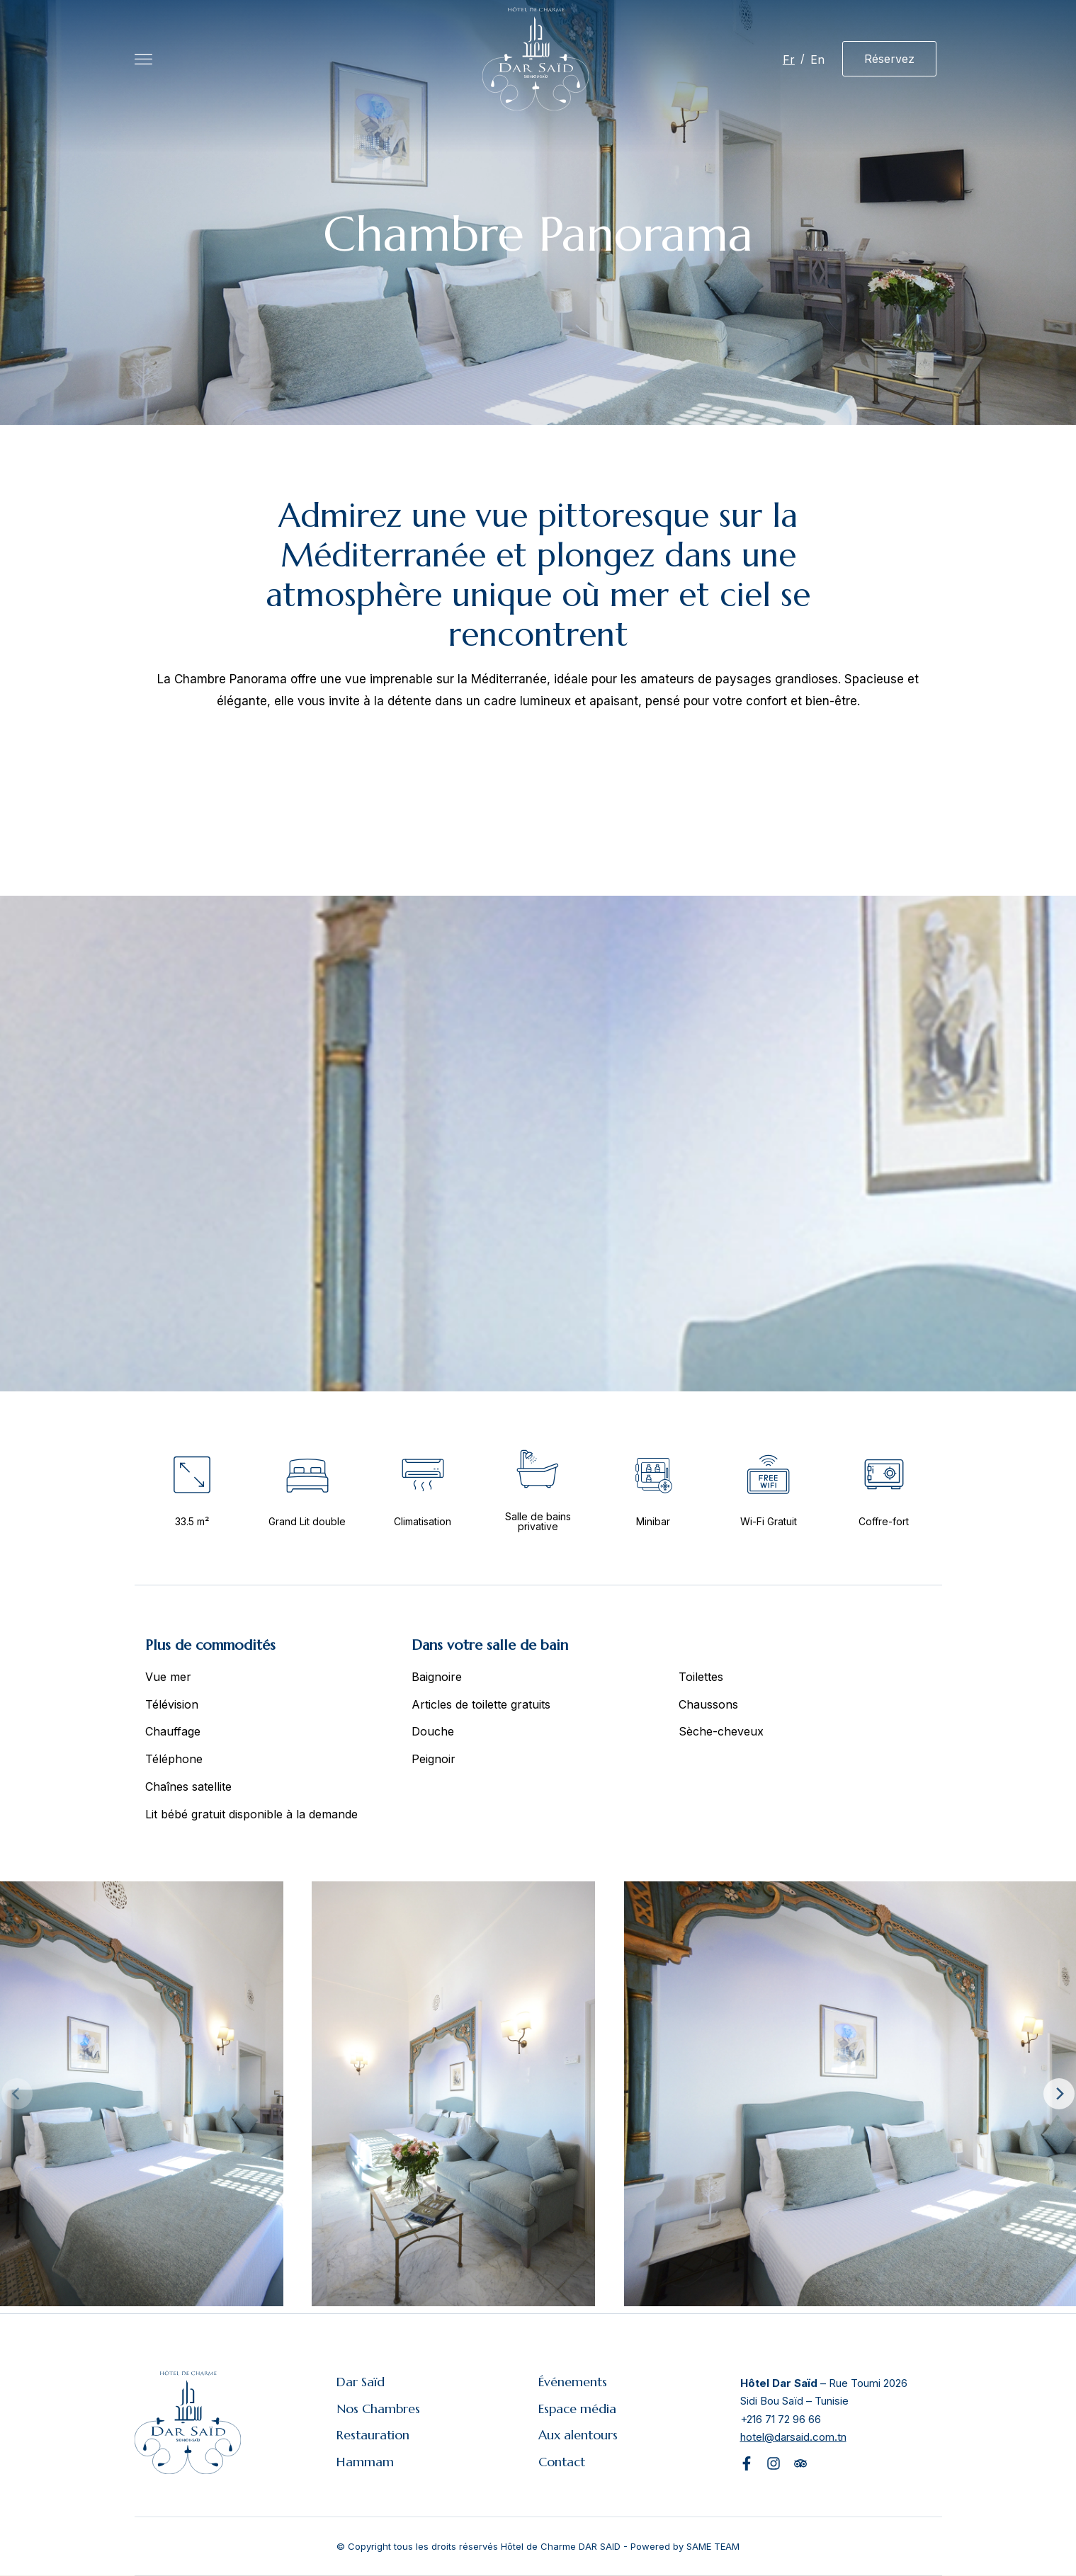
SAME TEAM (713, 2546)
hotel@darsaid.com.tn (793, 2437)
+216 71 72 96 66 (780, 2419)
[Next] (1059, 2093)
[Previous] (17, 2093)
